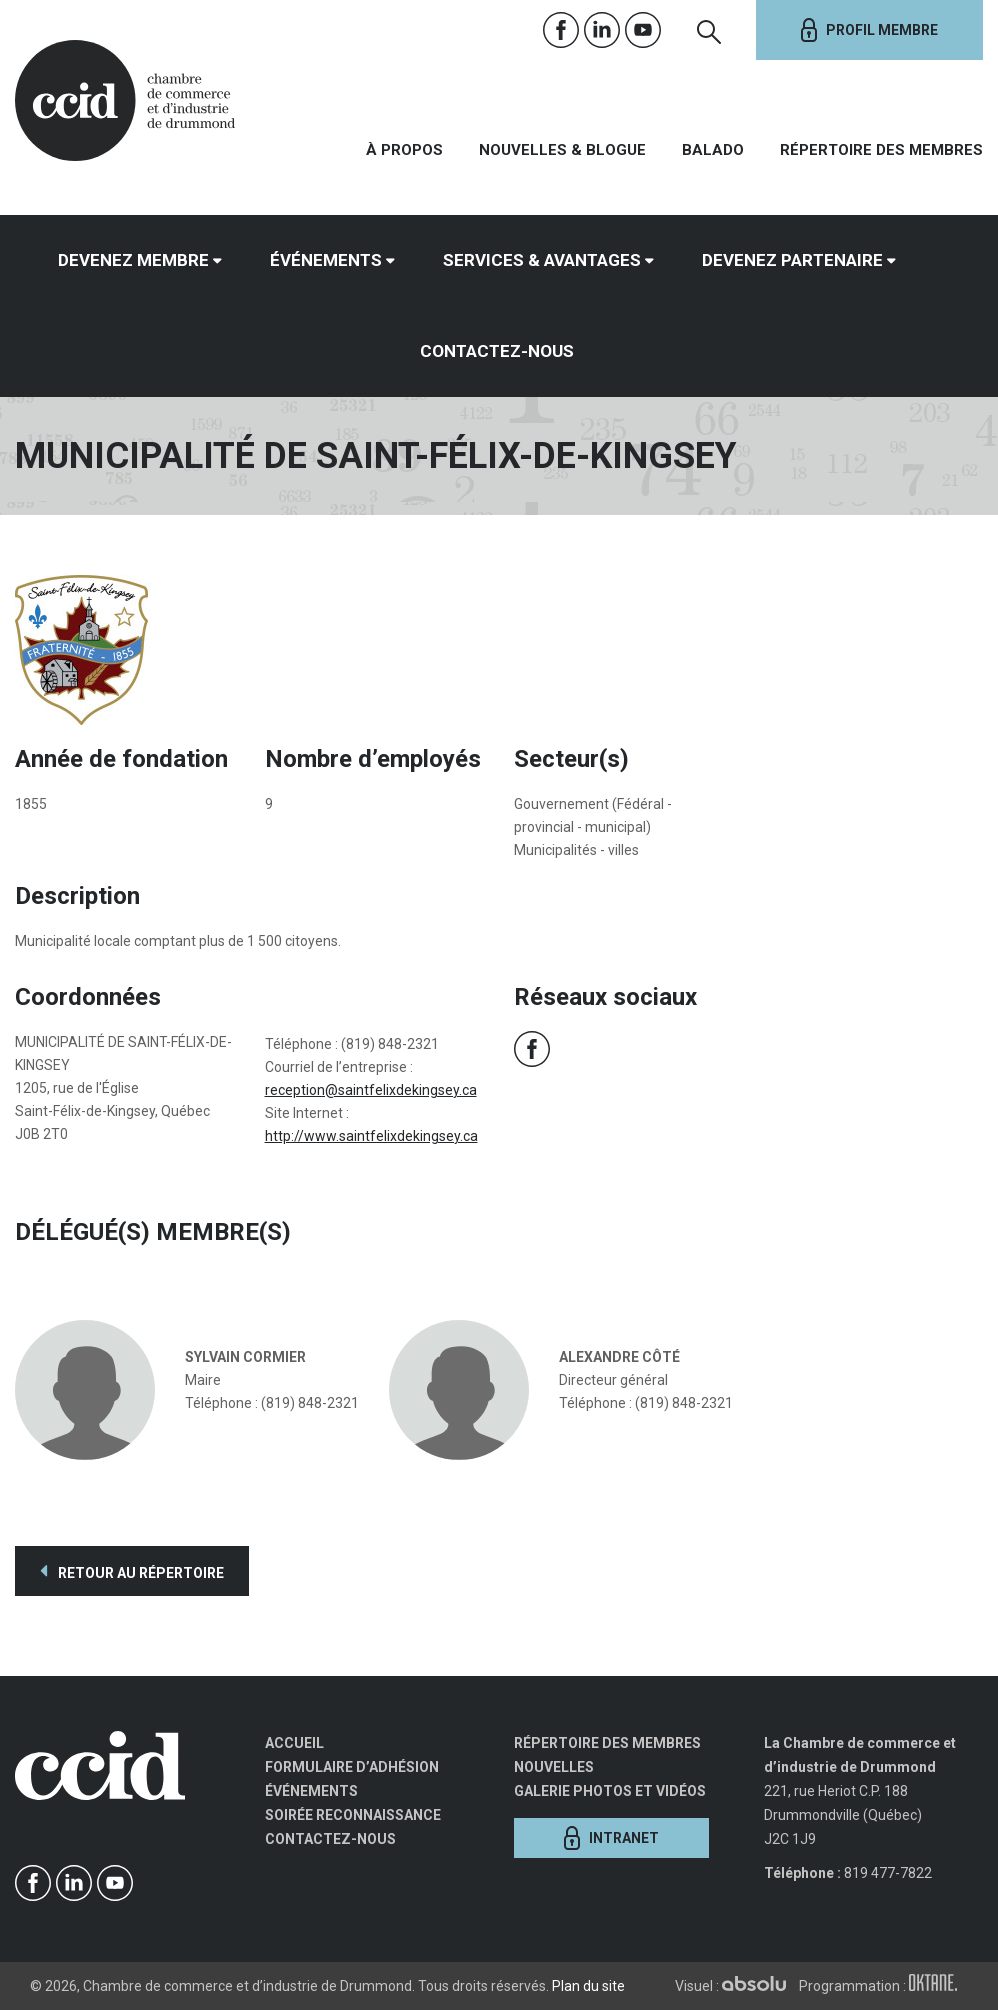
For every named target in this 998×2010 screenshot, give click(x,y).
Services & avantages (542, 260)
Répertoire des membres (881, 150)
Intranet (611, 1838)
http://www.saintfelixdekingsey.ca (371, 1136)
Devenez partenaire (792, 260)
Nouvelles (554, 1767)
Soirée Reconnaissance (353, 1815)
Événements (326, 260)
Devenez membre (133, 260)
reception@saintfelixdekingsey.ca (371, 1090)
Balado (713, 150)
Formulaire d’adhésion (352, 1767)
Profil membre (869, 30)
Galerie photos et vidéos (610, 1791)
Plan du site (588, 1986)
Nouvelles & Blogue (562, 150)
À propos (404, 150)
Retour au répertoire (132, 1571)
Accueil (294, 1743)
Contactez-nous (497, 351)
